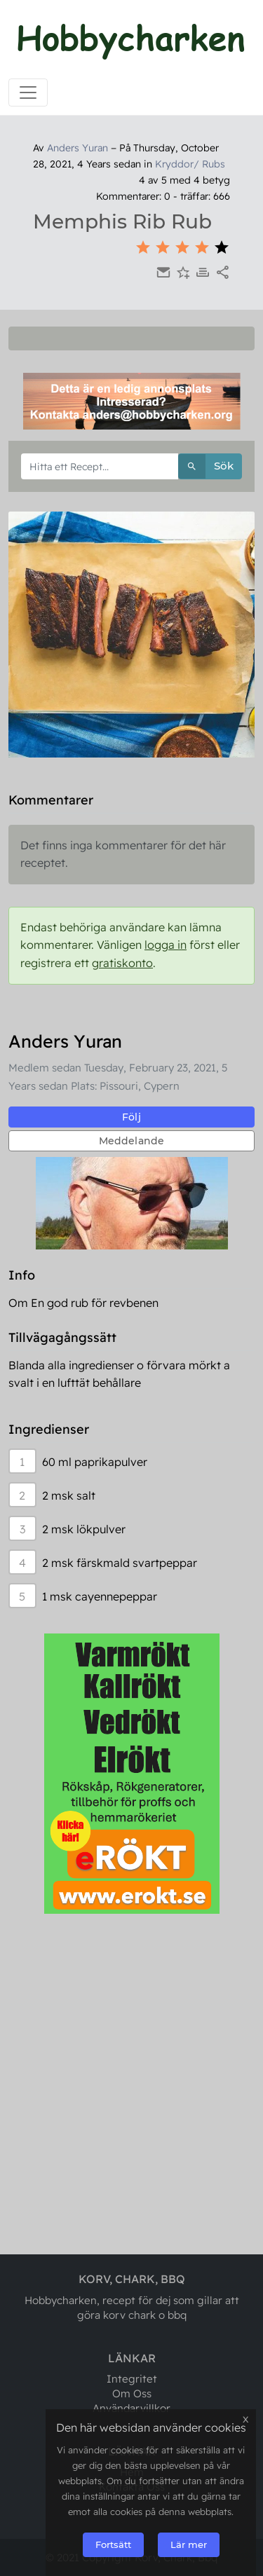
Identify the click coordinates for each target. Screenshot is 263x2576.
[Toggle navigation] (28, 92)
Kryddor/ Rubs (190, 164)
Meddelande (132, 1141)
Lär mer (188, 2544)
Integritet (132, 2378)
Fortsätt (113, 2544)
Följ (131, 1117)
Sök (206, 466)
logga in (165, 945)
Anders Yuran (77, 148)
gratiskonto (122, 963)
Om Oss (131, 2393)
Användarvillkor (131, 2408)
